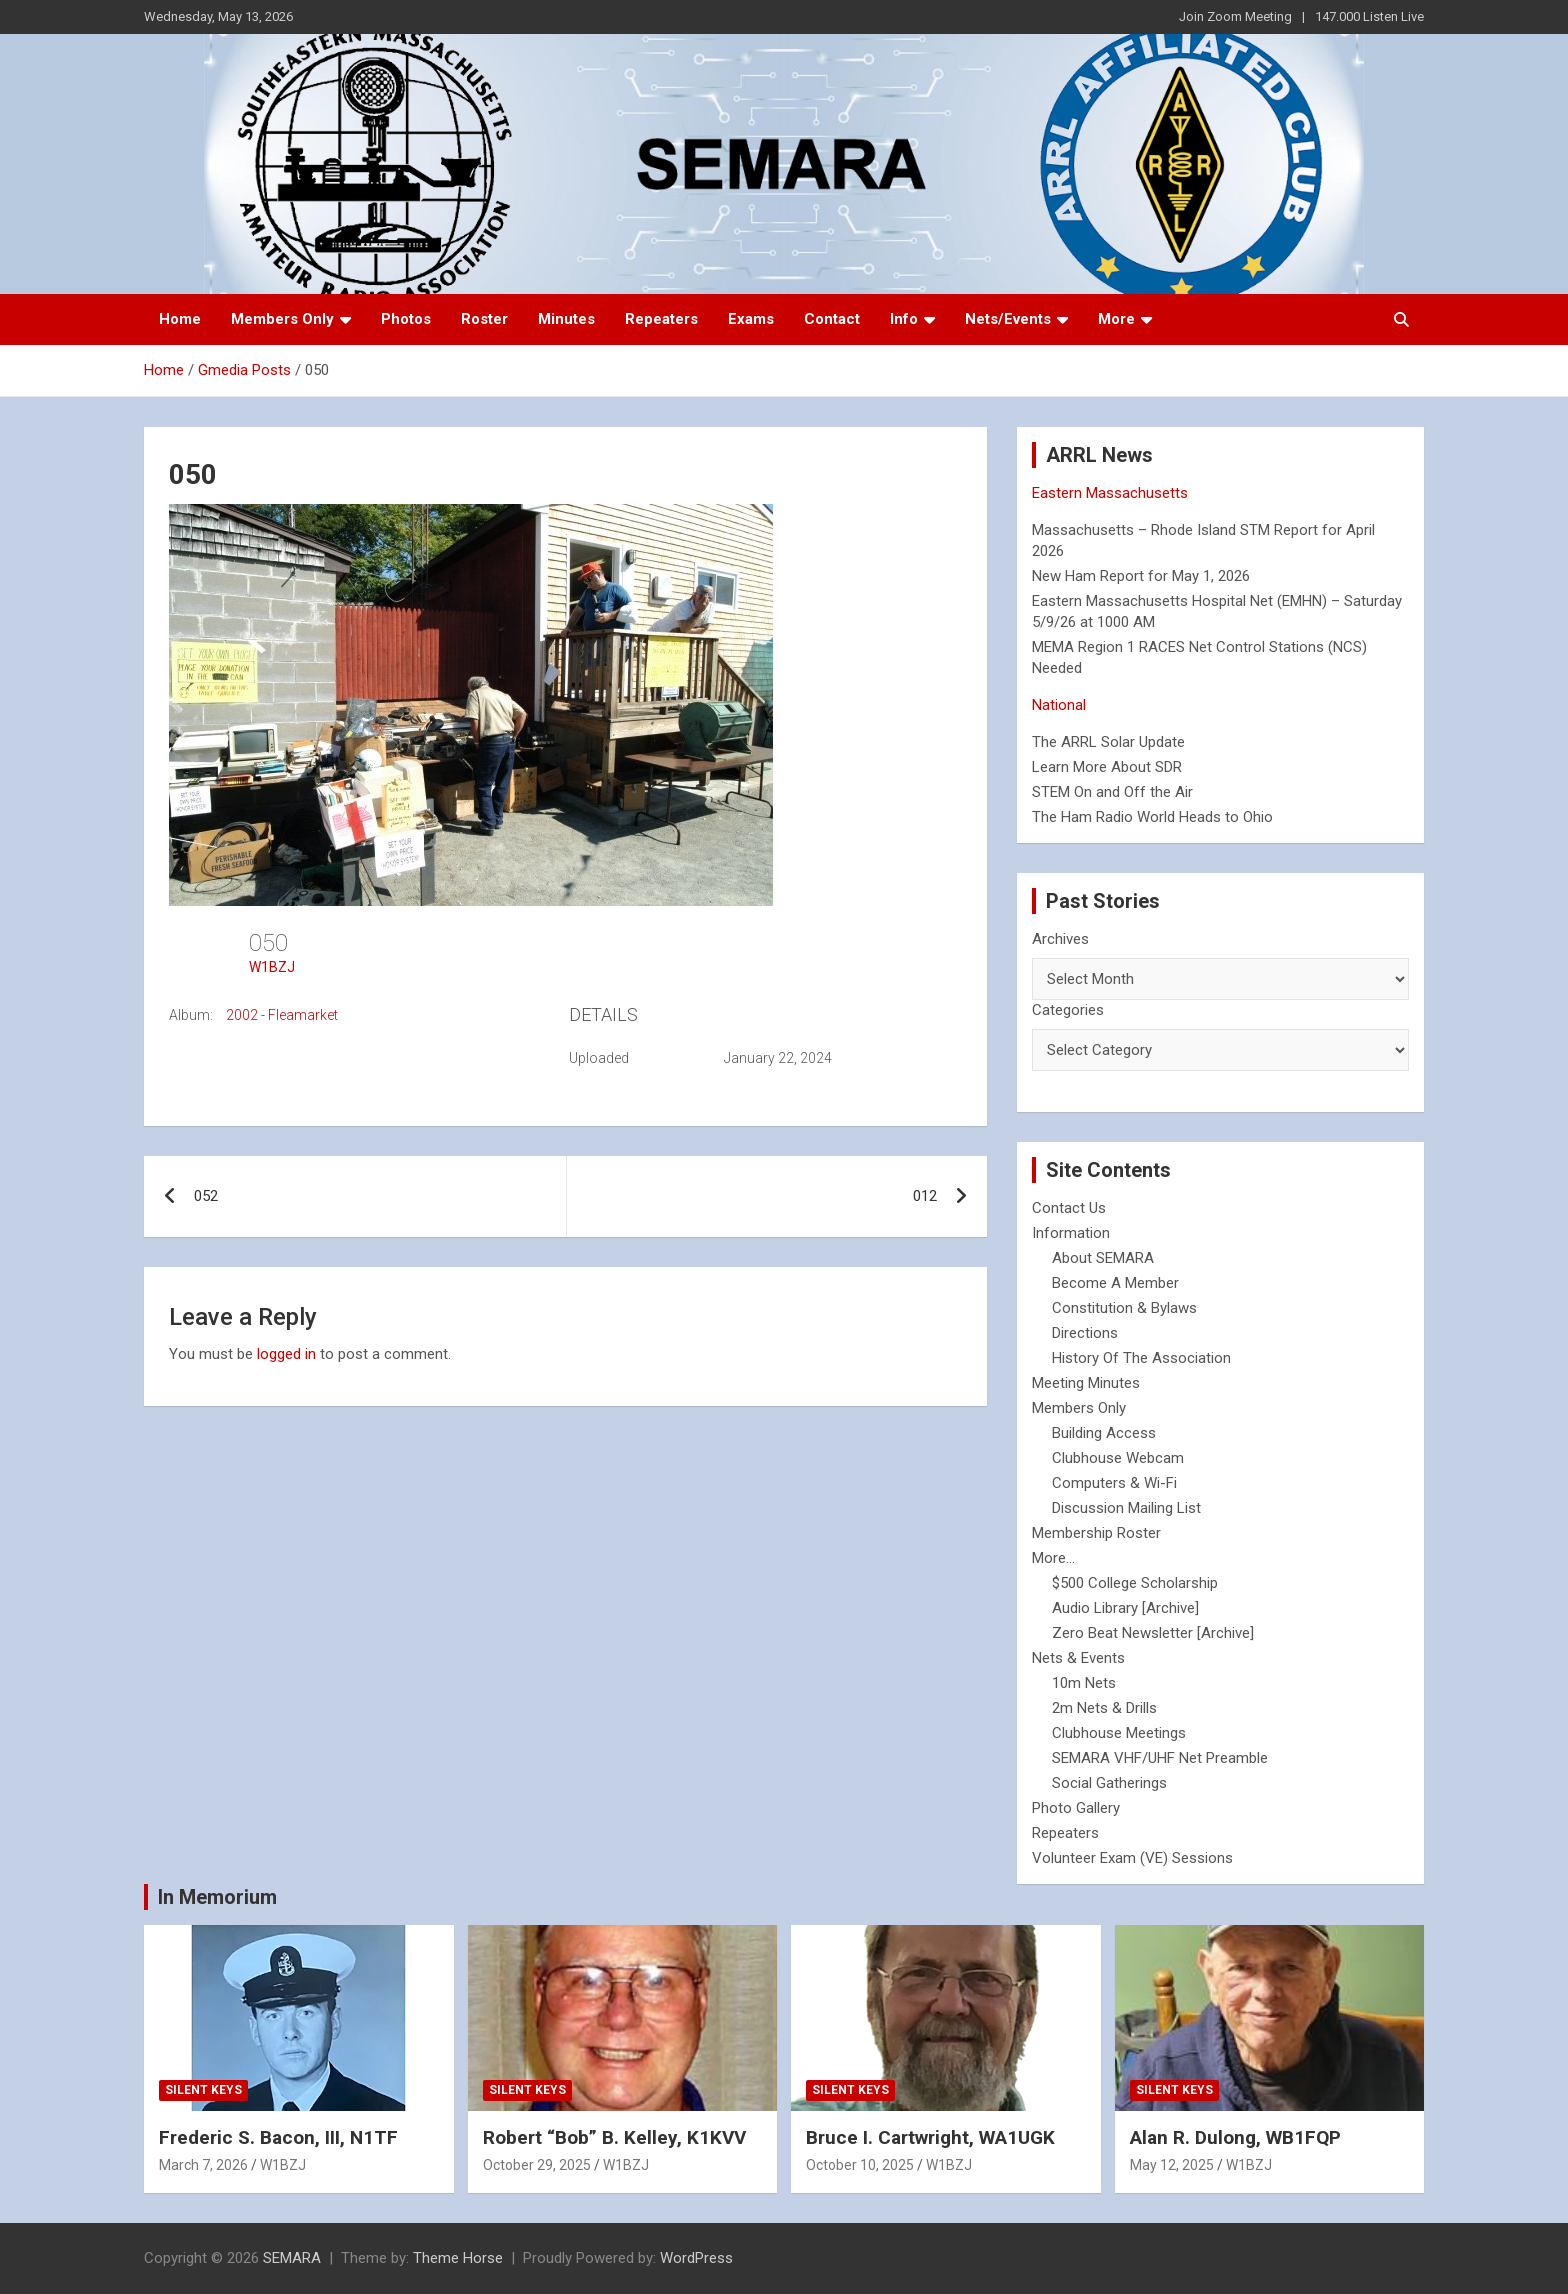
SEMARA (292, 2258)
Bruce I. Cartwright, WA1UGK (930, 2137)
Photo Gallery (1076, 1808)
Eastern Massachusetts (1110, 493)
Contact (832, 319)
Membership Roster (1096, 1533)
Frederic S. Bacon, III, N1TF (278, 2137)
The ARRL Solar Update (1108, 742)
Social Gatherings (1109, 1783)
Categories (1068, 1010)
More (1116, 319)
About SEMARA (1103, 1258)
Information (1071, 1233)
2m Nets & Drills (1104, 1708)
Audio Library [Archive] (1125, 1608)
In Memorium (217, 1897)
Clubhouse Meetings (1119, 1733)
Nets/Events (1008, 319)
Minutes (566, 319)
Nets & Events (1078, 1658)
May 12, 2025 (1172, 2165)
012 (925, 1196)
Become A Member (1115, 1283)
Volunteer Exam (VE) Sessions (1132, 1858)
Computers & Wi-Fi (1114, 1483)
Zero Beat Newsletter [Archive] (1153, 1633)
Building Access (1104, 1433)
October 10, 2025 (860, 2165)
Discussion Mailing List (1126, 1508)
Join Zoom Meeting (1235, 16)
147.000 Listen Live (1369, 16)
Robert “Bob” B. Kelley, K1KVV (614, 2137)
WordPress (696, 2258)
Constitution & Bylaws (1124, 1308)
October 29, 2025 (537, 2165)
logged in (286, 1354)
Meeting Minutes (1086, 1383)
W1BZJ (272, 967)
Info (904, 319)
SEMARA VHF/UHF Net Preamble (1160, 1758)
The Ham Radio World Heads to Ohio (1152, 817)
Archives (1060, 939)
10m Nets (1084, 1683)
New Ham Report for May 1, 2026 (1141, 576)
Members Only (282, 319)
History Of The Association (1141, 1358)
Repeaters (661, 319)
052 (206, 1196)
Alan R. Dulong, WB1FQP (1235, 2137)
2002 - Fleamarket (282, 1015)
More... (1053, 1558)
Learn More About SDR (1107, 767)
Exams (751, 319)
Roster (484, 319)
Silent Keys (203, 2090)
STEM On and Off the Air (1112, 792)
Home (180, 319)
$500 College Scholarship (1135, 1583)
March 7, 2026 (203, 2165)
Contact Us (1069, 1208)
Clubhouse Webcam (1118, 1458)
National (1059, 705)
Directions (1085, 1333)
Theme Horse (458, 2258)
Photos (406, 319)
